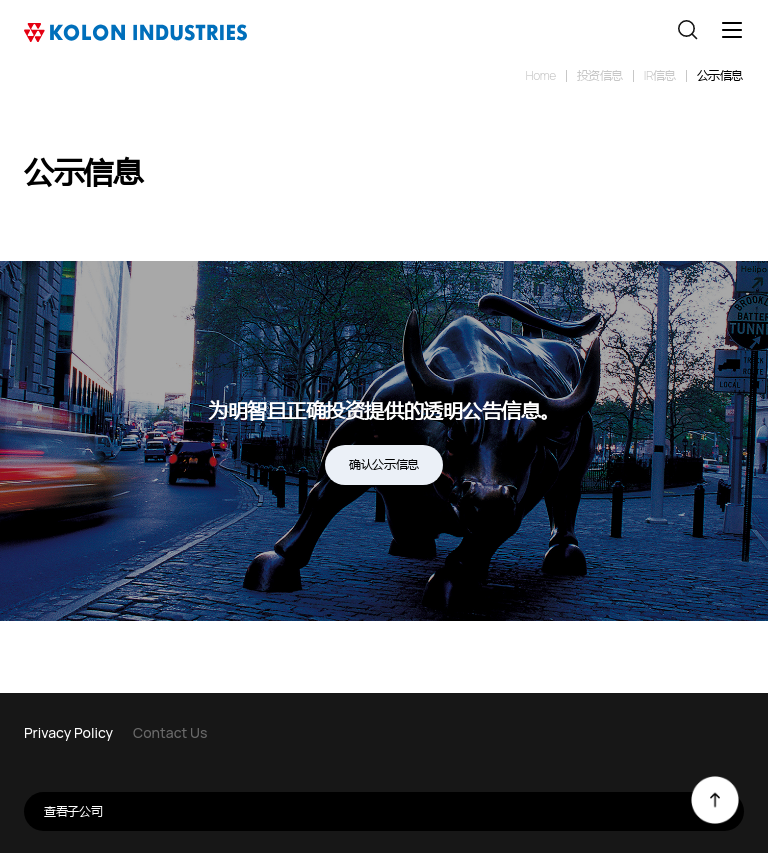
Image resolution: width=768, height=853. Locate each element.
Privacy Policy (68, 732)
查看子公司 (394, 811)
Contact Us (170, 732)
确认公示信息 (383, 464)
